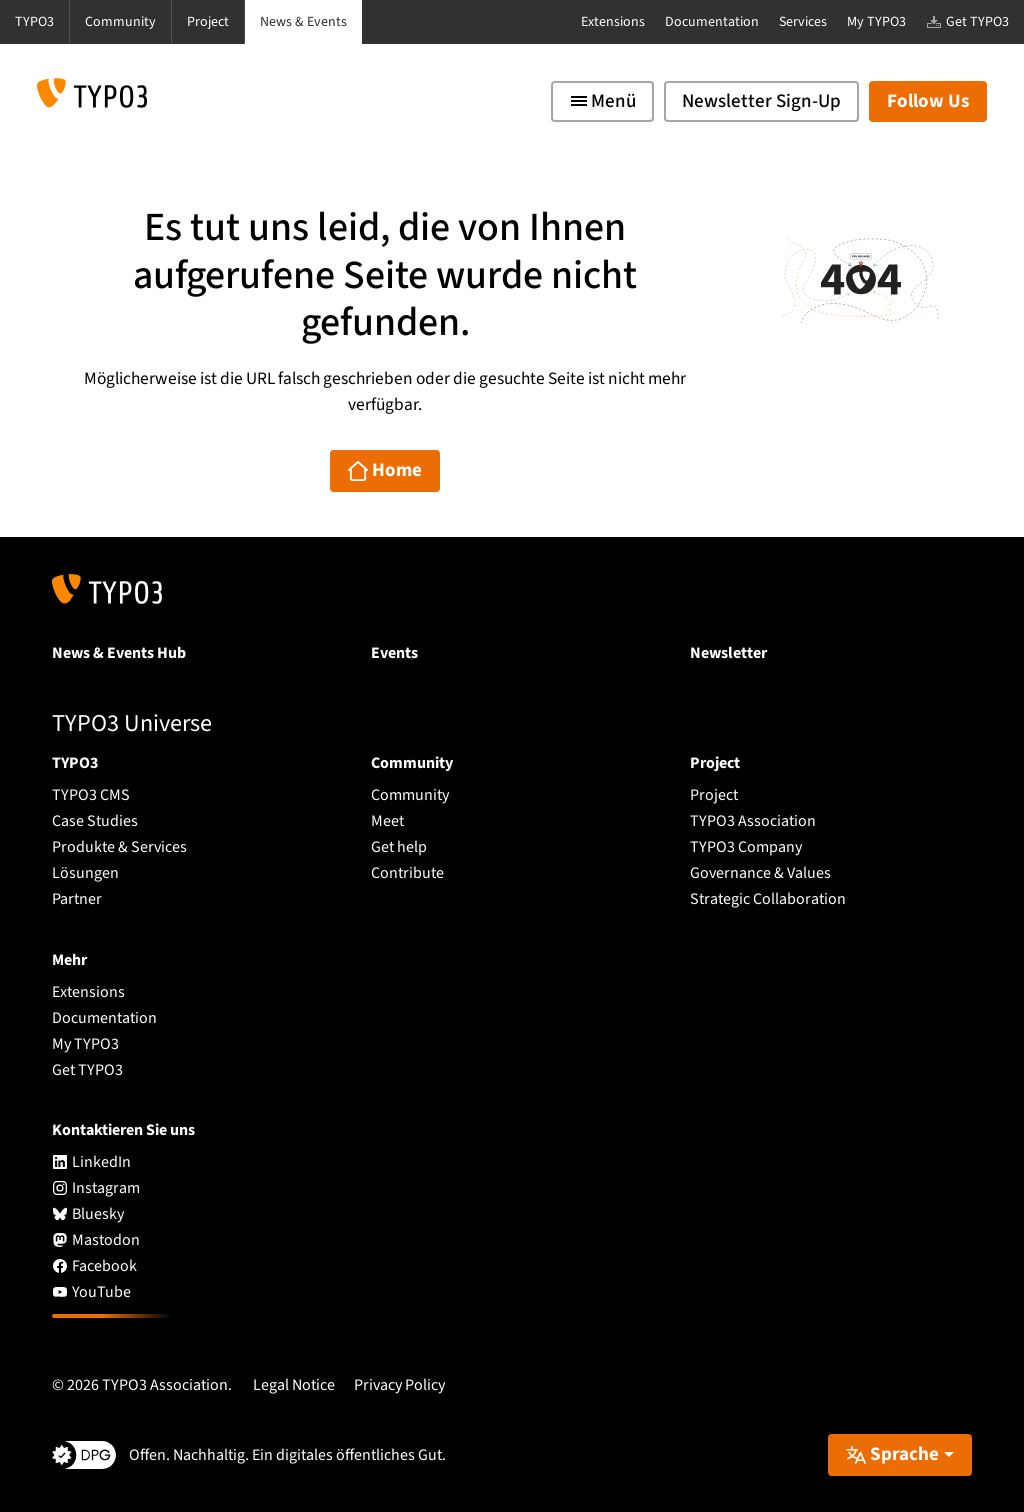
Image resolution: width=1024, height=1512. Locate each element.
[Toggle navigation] (602, 101)
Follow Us (928, 101)
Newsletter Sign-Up (761, 101)
